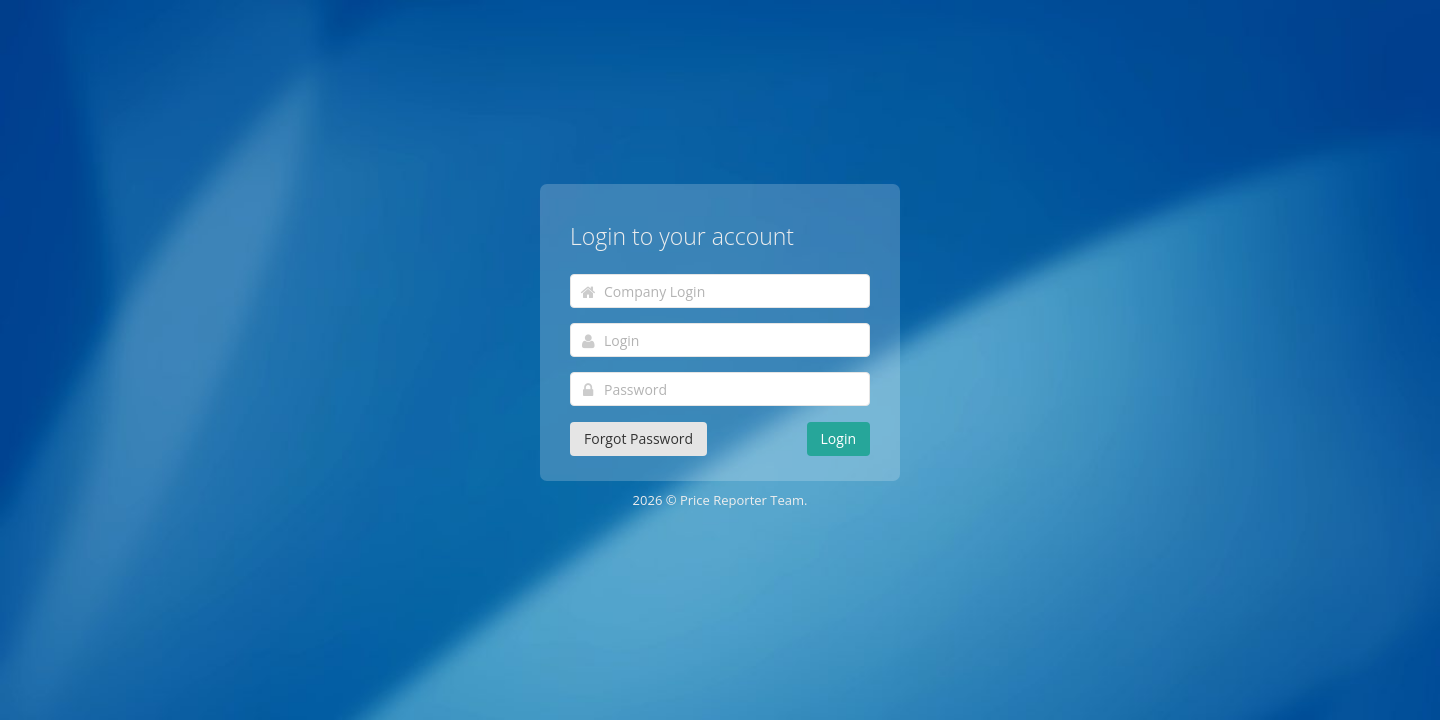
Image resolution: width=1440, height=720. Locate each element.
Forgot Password (638, 438)
